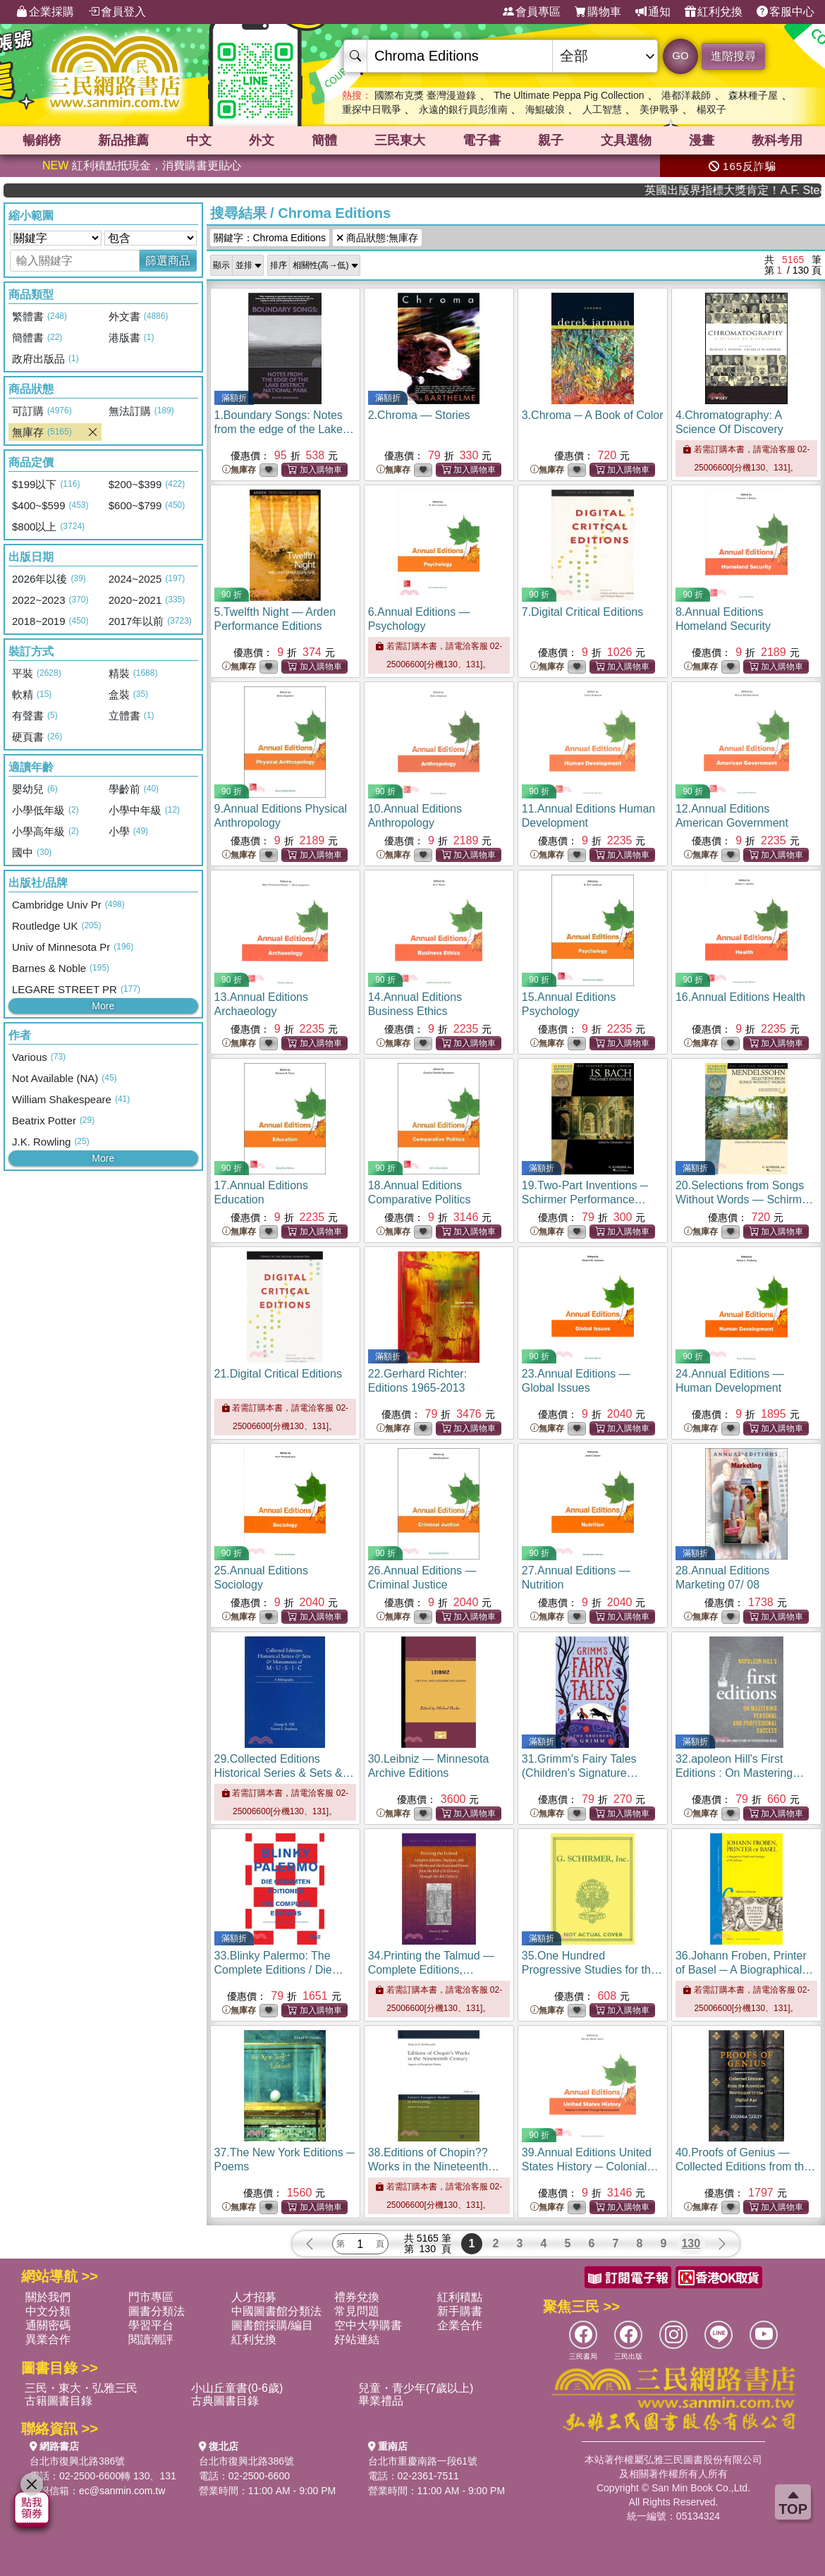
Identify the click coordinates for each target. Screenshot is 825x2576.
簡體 (324, 140)
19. (585, 1199)
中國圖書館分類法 (276, 2311)
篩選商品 (167, 261)
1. (284, 429)
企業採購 (45, 12)
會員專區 (532, 12)
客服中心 (785, 12)
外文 (261, 140)
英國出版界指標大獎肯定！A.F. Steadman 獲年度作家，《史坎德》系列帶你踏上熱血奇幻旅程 (767, 190)
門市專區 (150, 2297)
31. (580, 1773)
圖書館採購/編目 (272, 2325)
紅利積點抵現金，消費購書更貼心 (141, 165)
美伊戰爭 (659, 109)
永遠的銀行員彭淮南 (463, 109)
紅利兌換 (713, 12)
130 (690, 2243)
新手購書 (459, 2311)
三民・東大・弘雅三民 (81, 2388)
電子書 (482, 140)
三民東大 (399, 140)
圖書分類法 (156, 2311)
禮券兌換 (356, 2297)
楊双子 (711, 109)
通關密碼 (48, 2325)
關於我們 (48, 2297)
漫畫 (701, 140)
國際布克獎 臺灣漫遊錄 (425, 95)
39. (590, 2166)
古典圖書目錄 (225, 2401)
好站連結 (356, 2339)
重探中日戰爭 (371, 109)
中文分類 (48, 2311)
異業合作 (48, 2339)
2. (419, 415)
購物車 (598, 12)
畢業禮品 (380, 2401)
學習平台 (150, 2325)
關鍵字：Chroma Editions (270, 237)
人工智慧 (602, 109)
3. (593, 415)
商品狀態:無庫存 (377, 237)
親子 (550, 140)
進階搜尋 (733, 56)
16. (740, 997)
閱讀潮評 (150, 2339)
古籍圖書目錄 (58, 2401)
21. (278, 1374)
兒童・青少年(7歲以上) (416, 2388)
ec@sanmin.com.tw (122, 2490)
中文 (199, 140)
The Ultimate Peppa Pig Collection (569, 95)
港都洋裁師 (686, 95)
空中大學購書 (368, 2325)
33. (278, 1970)
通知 (653, 12)
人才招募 (253, 2297)
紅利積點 (459, 2297)
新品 (123, 140)
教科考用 (777, 140)
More (103, 1005)
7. (583, 612)
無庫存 (239, 470)
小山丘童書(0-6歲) (237, 2388)
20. (744, 1199)
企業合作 (459, 2325)
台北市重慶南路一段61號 (423, 2461)
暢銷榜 (42, 140)
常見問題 (356, 2311)
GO (680, 55)
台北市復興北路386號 (77, 2461)
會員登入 (117, 12)
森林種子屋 (753, 95)
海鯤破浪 (545, 109)
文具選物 (626, 140)
